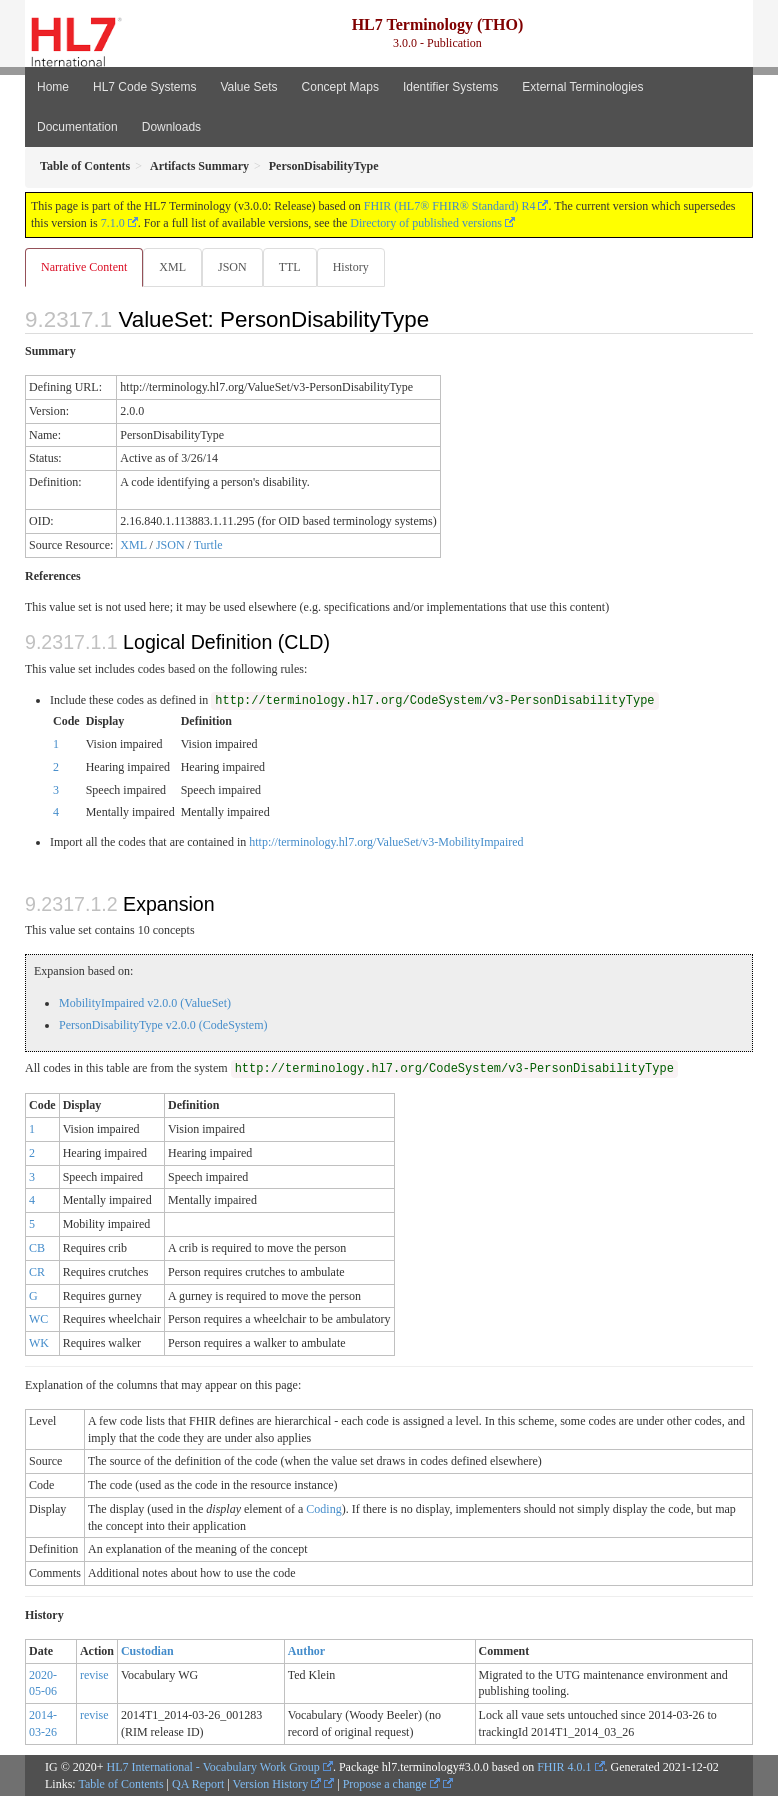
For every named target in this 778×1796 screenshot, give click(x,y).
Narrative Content (84, 267)
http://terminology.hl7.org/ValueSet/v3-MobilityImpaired (386, 842)
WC (38, 1319)
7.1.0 (113, 223)
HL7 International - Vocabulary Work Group (213, 1767)
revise (94, 1675)
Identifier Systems (450, 87)
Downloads (171, 127)
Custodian (147, 1651)
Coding (323, 1509)
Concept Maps (340, 87)
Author (306, 1651)
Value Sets (248, 87)
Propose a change (391, 1784)
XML (172, 267)
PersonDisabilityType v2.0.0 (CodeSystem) (163, 1025)
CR (37, 1272)
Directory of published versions (426, 223)
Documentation (77, 127)
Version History (277, 1784)
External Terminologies (582, 87)
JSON (232, 267)
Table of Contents (120, 1784)
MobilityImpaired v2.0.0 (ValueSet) (145, 1003)
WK (39, 1343)
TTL (290, 267)
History (351, 267)
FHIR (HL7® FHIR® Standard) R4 (450, 206)
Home (53, 87)
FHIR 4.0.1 (564, 1767)
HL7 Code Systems (144, 87)
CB (37, 1248)
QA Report (198, 1784)
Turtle (208, 545)
